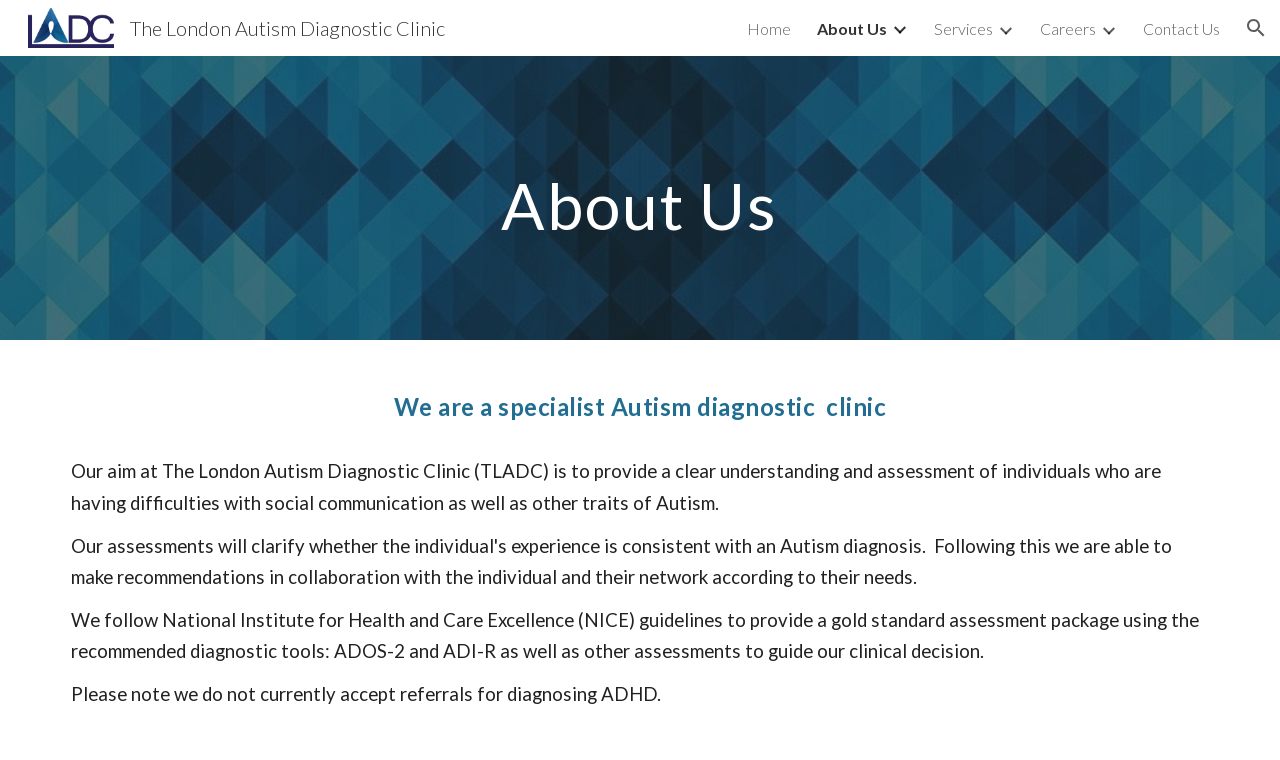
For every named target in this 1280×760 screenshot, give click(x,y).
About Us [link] (852, 28)
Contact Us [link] (1181, 28)
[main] (640, 197)
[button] (1256, 28)
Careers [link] (1068, 28)
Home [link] (769, 28)
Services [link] (963, 28)
